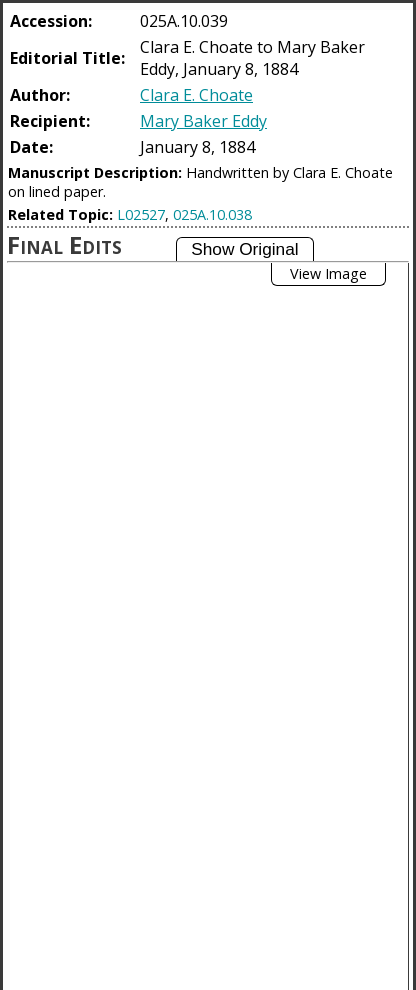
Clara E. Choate (196, 95)
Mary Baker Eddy (203, 121)
